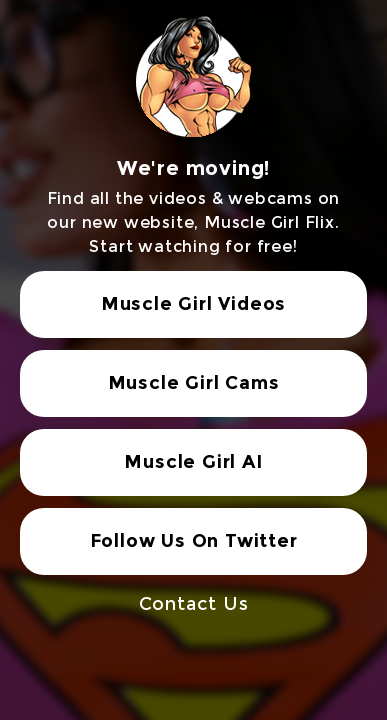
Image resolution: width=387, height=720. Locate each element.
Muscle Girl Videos (193, 304)
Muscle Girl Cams (194, 383)
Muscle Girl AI (193, 462)
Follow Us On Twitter (194, 541)
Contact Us (194, 604)
